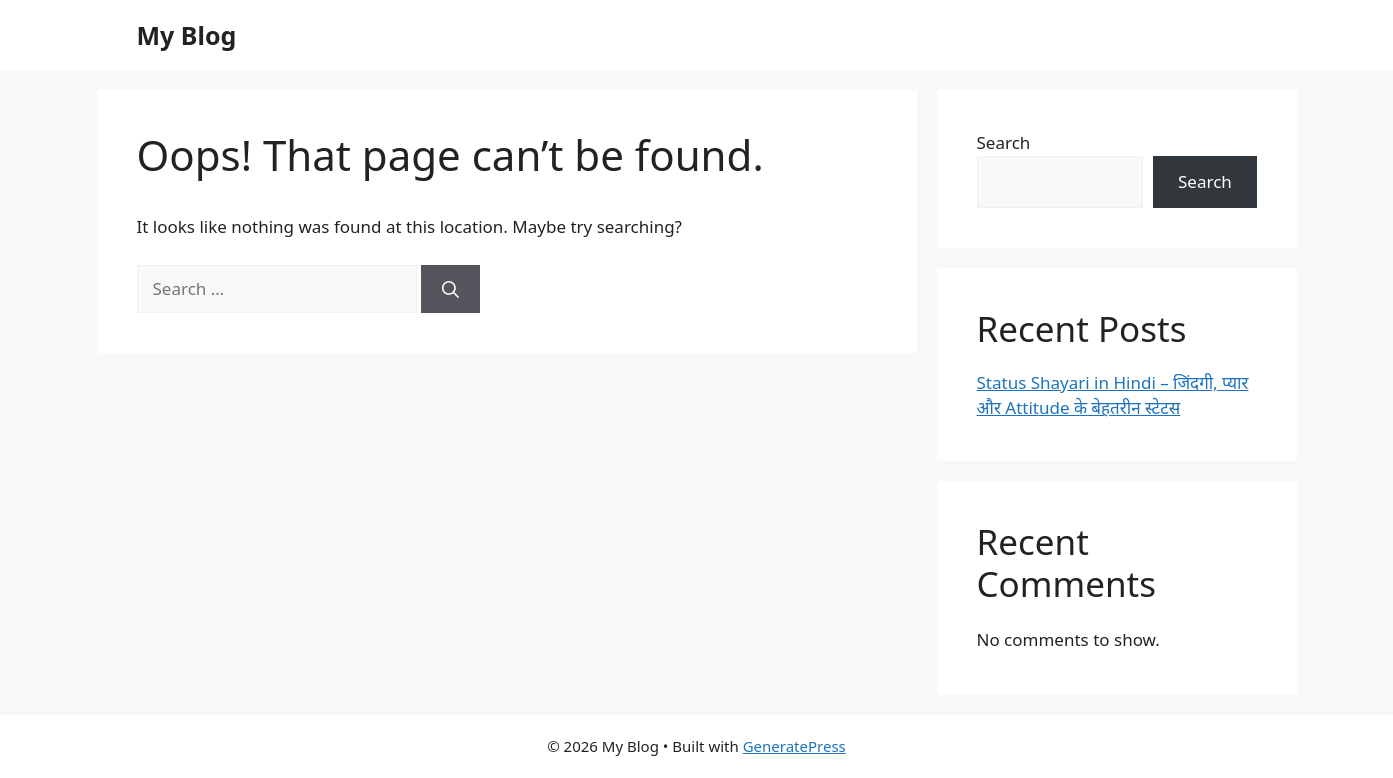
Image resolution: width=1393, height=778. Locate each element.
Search (1004, 142)
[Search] (450, 289)
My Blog (187, 35)
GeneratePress (794, 746)
